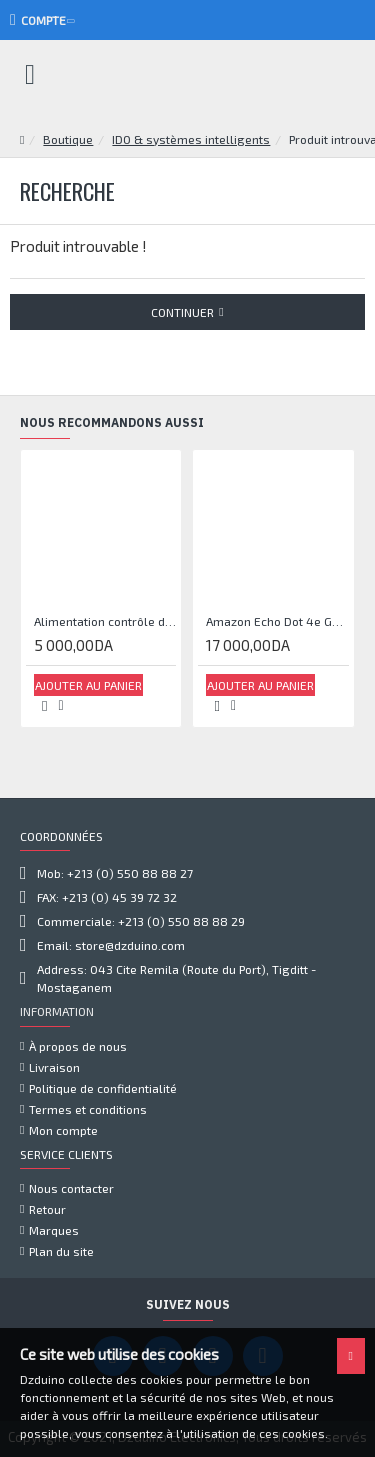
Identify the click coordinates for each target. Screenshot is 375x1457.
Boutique (68, 139)
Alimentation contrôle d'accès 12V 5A (105, 621)
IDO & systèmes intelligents (191, 139)
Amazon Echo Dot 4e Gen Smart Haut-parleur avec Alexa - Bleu (277, 621)
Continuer (182, 312)
